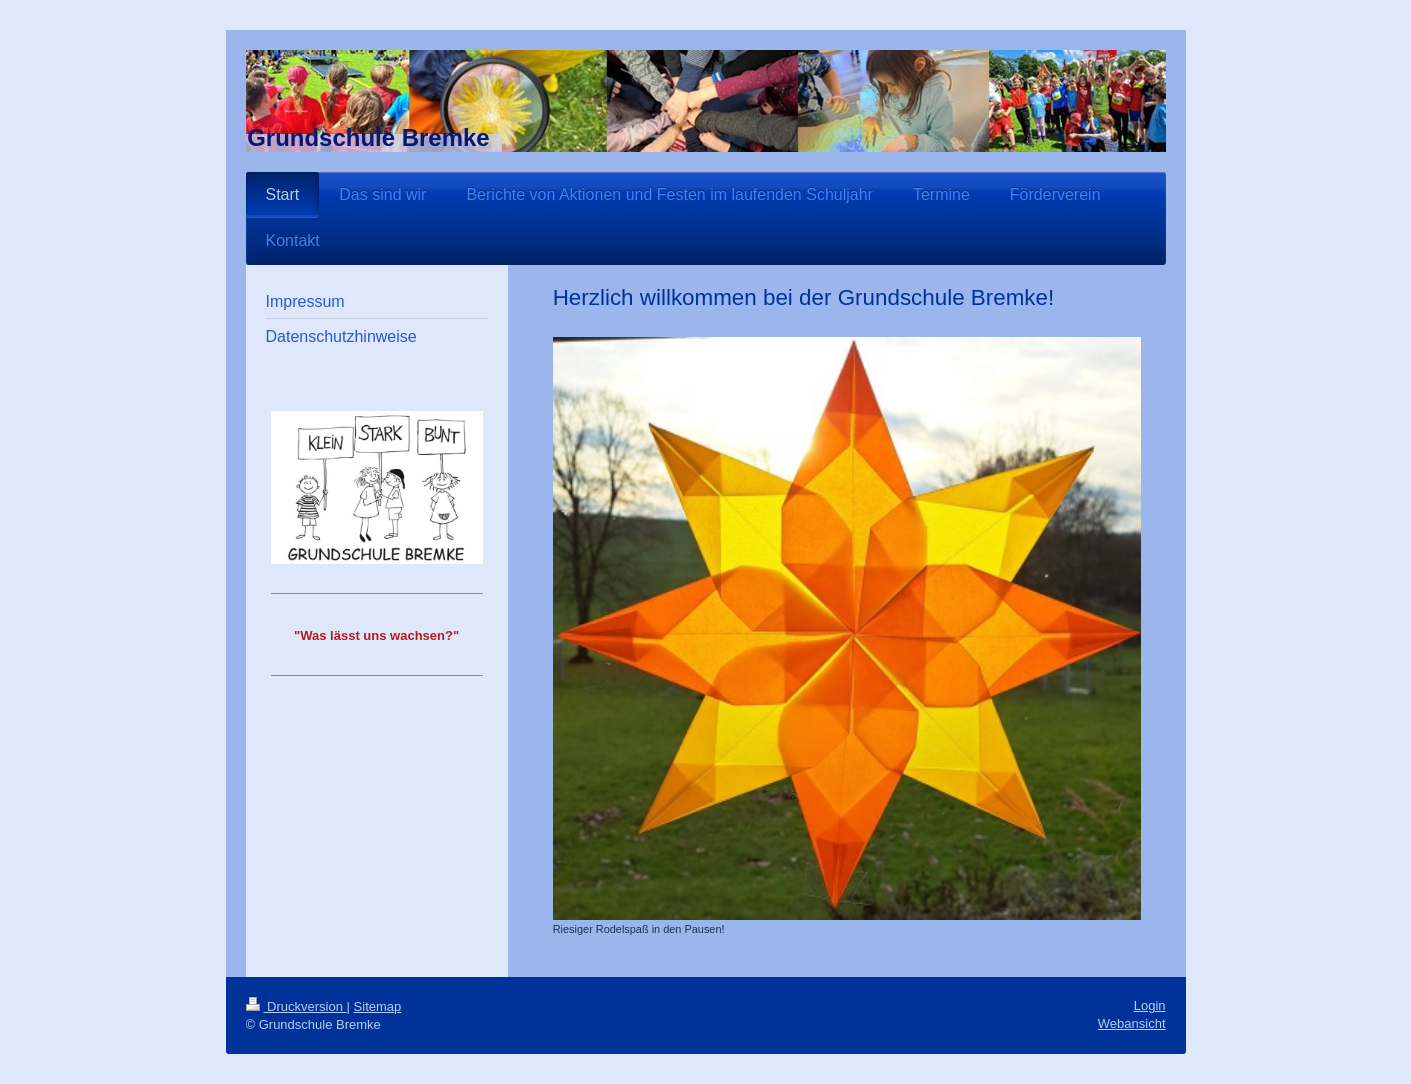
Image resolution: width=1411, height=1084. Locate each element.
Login (1150, 1005)
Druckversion (296, 1006)
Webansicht (1132, 1023)
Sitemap (378, 1006)
